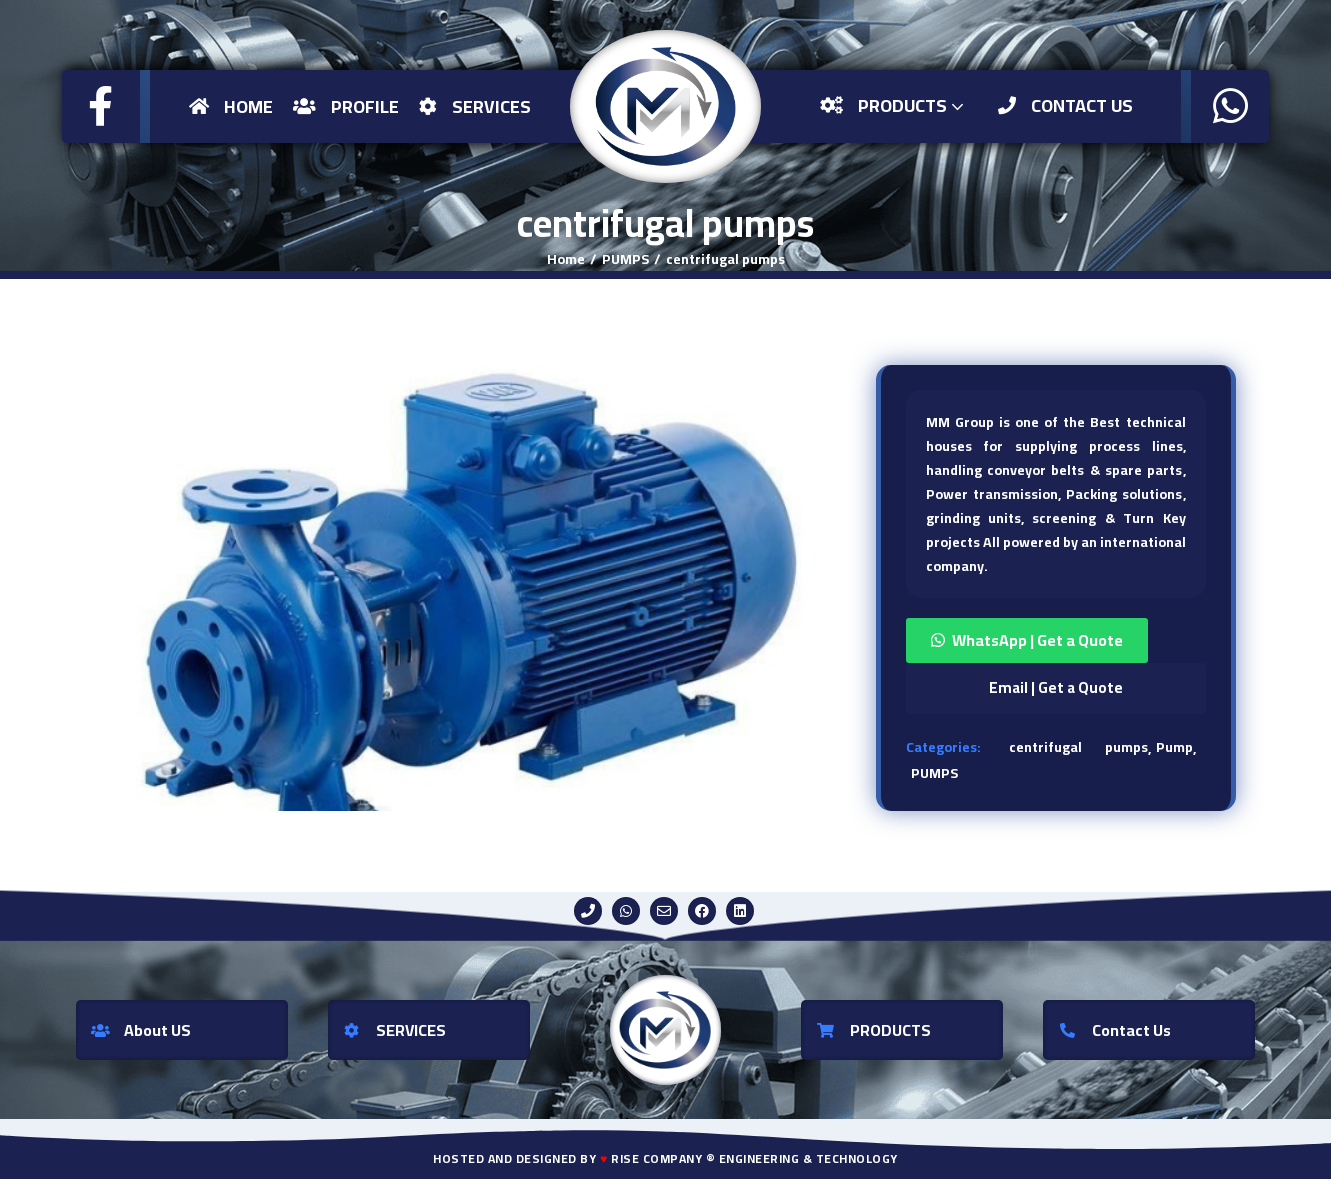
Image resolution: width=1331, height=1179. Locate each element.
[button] (1056, 640)
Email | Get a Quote (1056, 687)
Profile (346, 106)
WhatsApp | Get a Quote (1037, 640)
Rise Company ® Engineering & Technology (754, 1158)
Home (231, 106)
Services (475, 106)
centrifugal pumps (725, 259)
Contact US (1065, 105)
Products (894, 105)
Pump (1174, 747)
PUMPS (625, 259)
